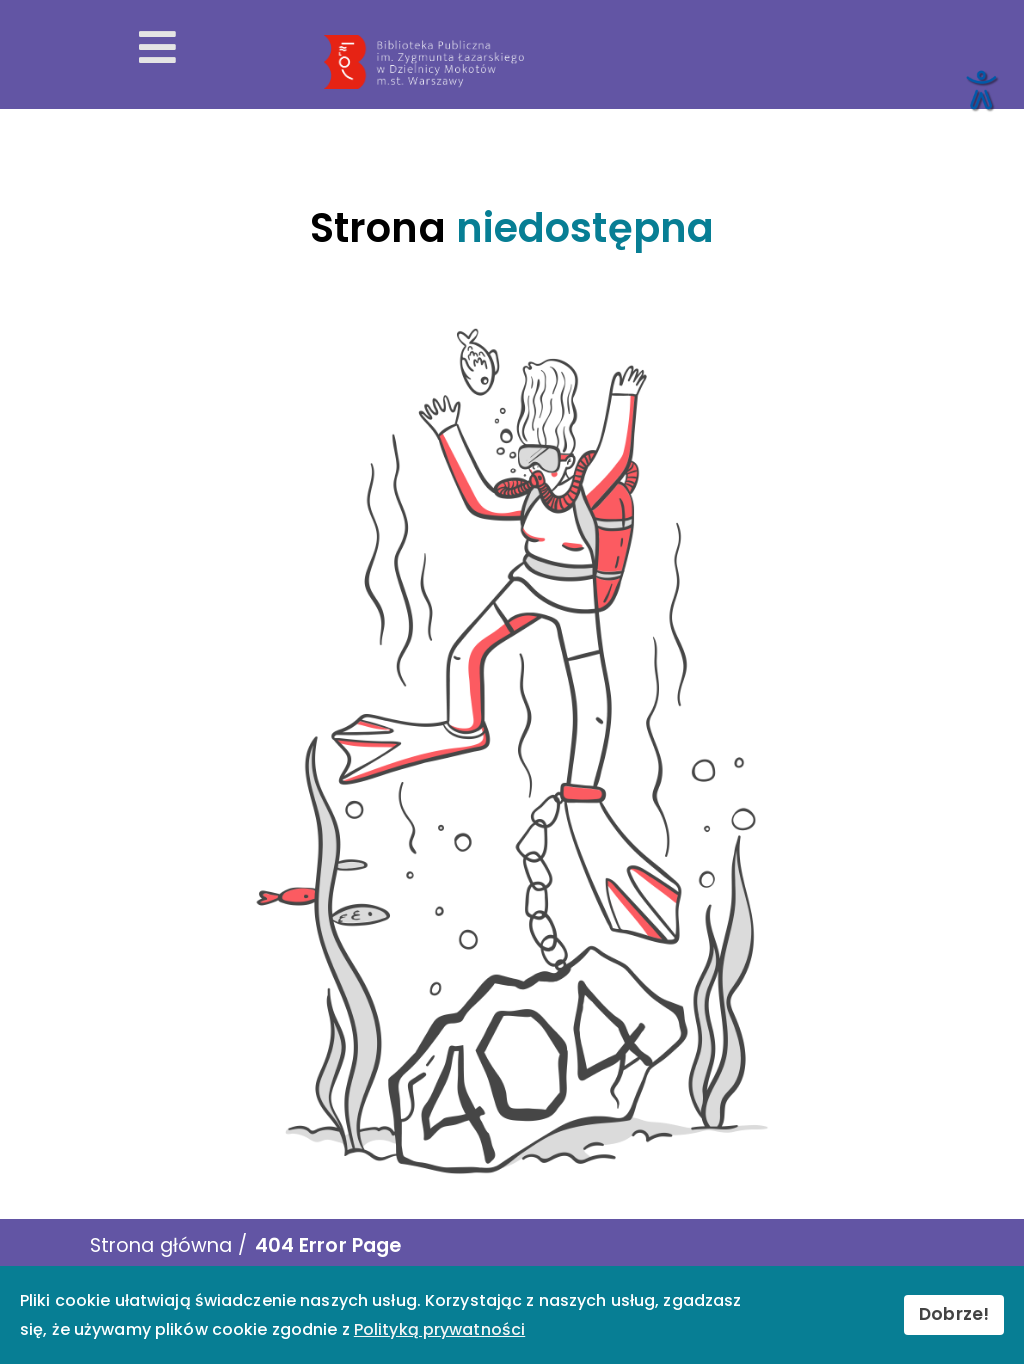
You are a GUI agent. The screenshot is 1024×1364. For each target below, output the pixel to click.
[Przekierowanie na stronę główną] (663, 62)
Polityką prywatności (439, 1329)
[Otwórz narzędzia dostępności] (980, 89)
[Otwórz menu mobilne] (157, 48)
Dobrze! (954, 1314)
